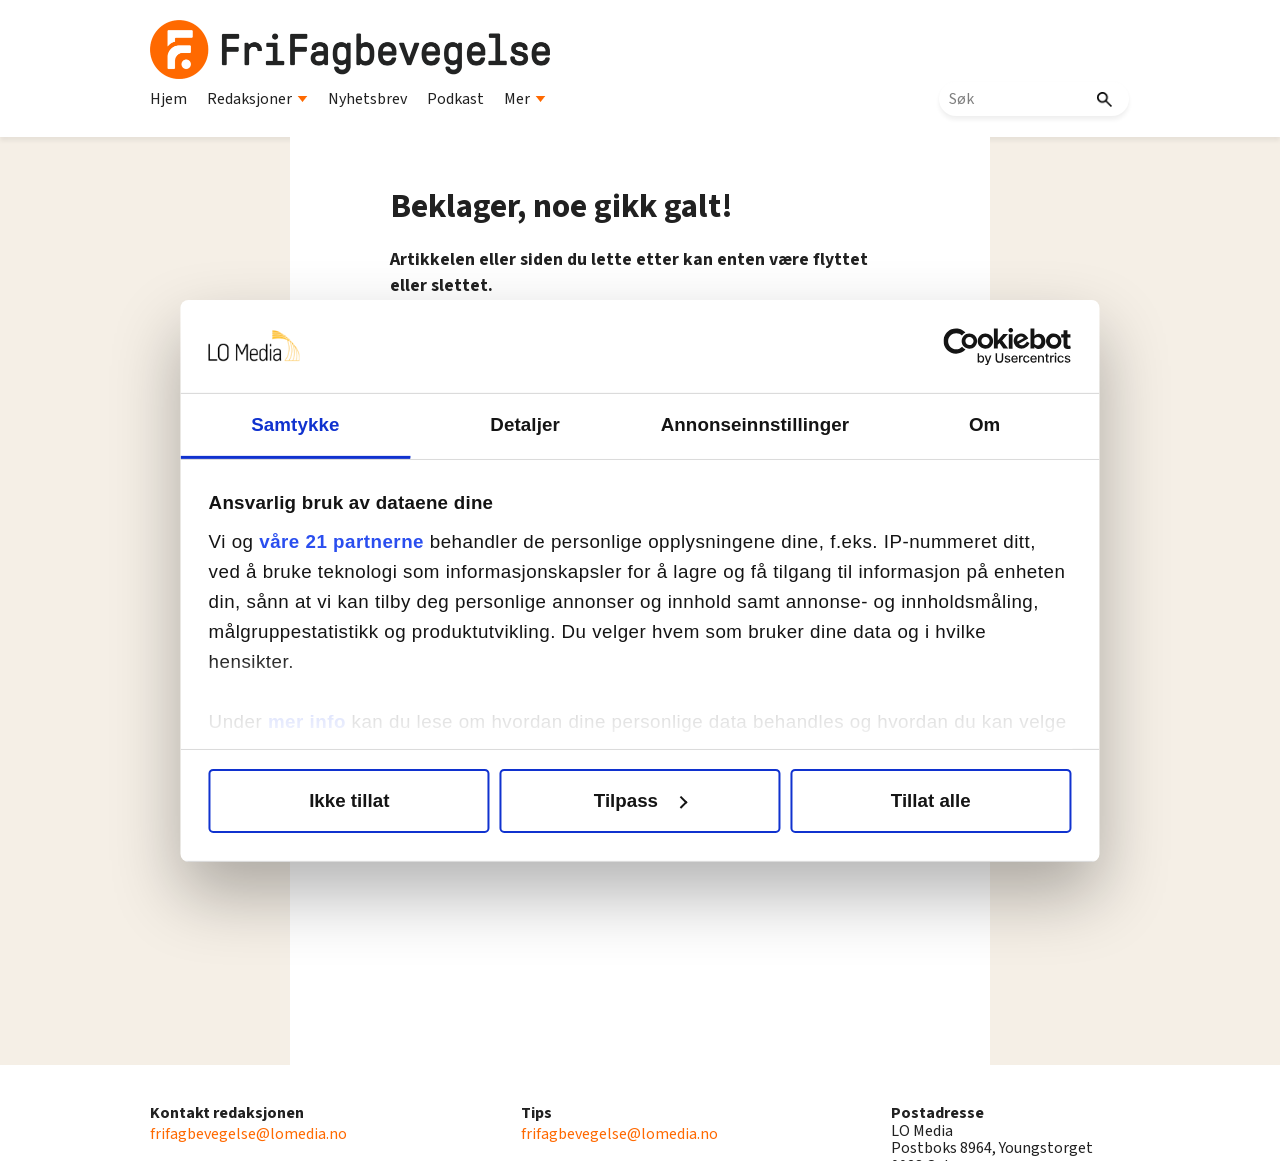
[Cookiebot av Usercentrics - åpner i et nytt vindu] (974, 347)
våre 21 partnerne (351, 541)
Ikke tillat (356, 800)
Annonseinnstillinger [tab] (752, 424)
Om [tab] (977, 424)
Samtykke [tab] (302, 424)
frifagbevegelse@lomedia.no (248, 1134)
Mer (525, 99)
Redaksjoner (257, 99)
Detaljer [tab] (527, 424)
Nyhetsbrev (367, 99)
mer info (316, 721)
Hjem (168, 99)
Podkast (455, 99)
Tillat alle (924, 800)
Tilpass (641, 800)
